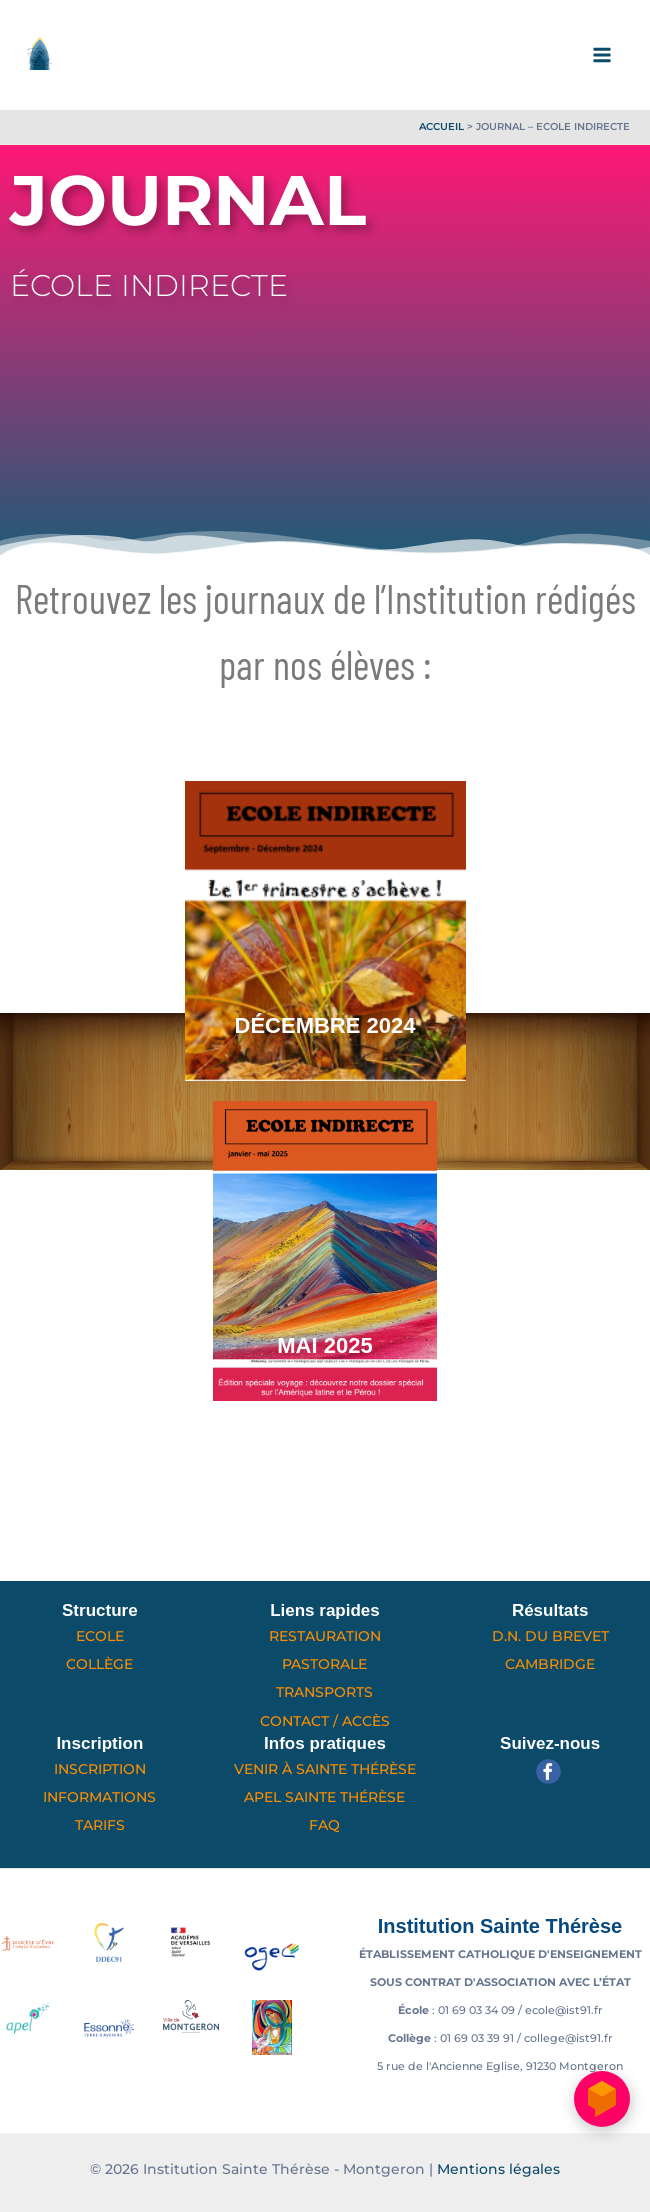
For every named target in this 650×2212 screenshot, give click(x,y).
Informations (99, 1797)
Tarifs (100, 1825)
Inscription (100, 1769)
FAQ (324, 1825)
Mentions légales (498, 2169)
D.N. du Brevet (550, 1636)
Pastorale (324, 1664)
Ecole (100, 1636)
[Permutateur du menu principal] (603, 55)
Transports (324, 1692)
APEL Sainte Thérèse (324, 1797)
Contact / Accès (325, 1721)
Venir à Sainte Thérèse (325, 1769)
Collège (99, 1664)
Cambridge (550, 1664)
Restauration (325, 1636)
